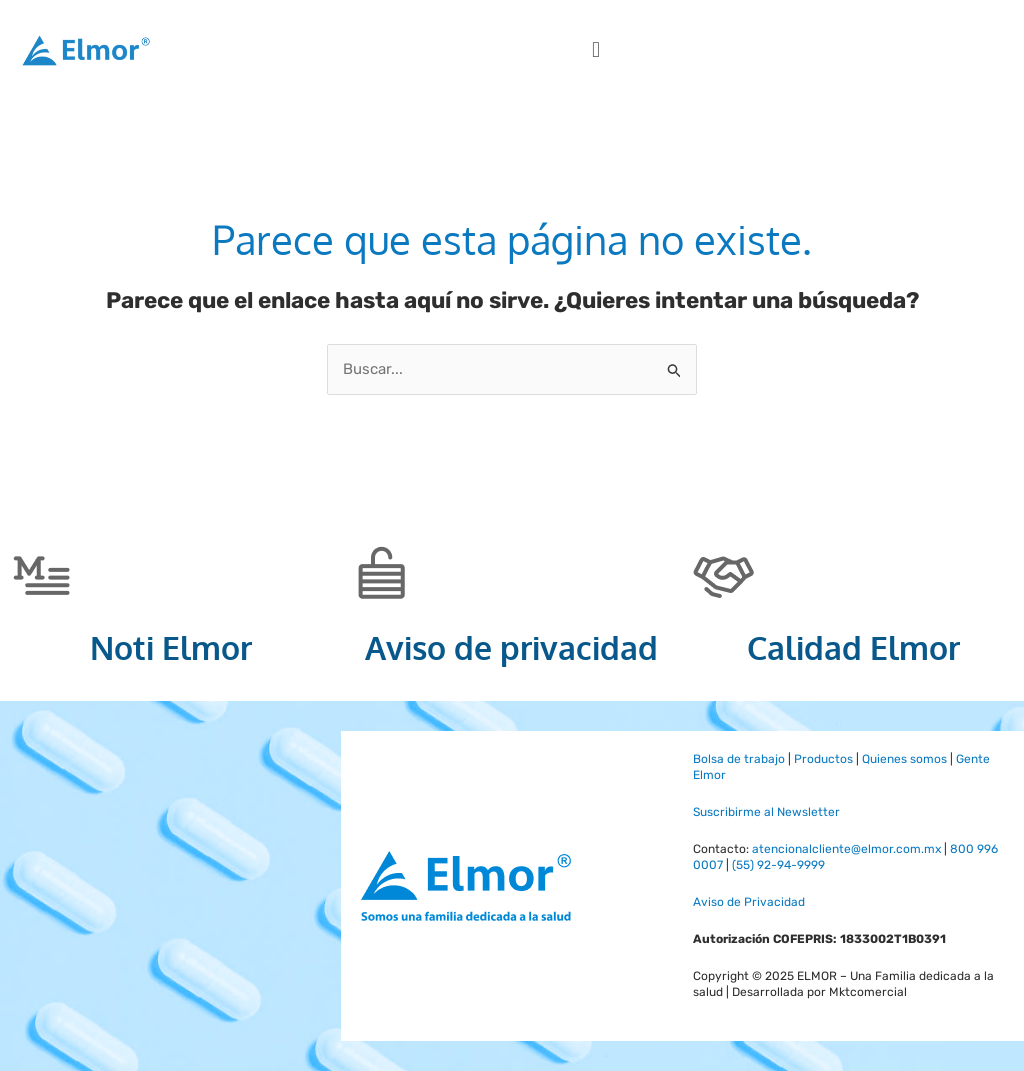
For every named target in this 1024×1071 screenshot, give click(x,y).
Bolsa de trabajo (739, 759)
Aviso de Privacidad (749, 902)
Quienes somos (904, 759)
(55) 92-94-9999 (778, 865)
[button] (595, 50)
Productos (823, 759)
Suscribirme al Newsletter (766, 812)
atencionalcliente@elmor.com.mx (846, 849)
